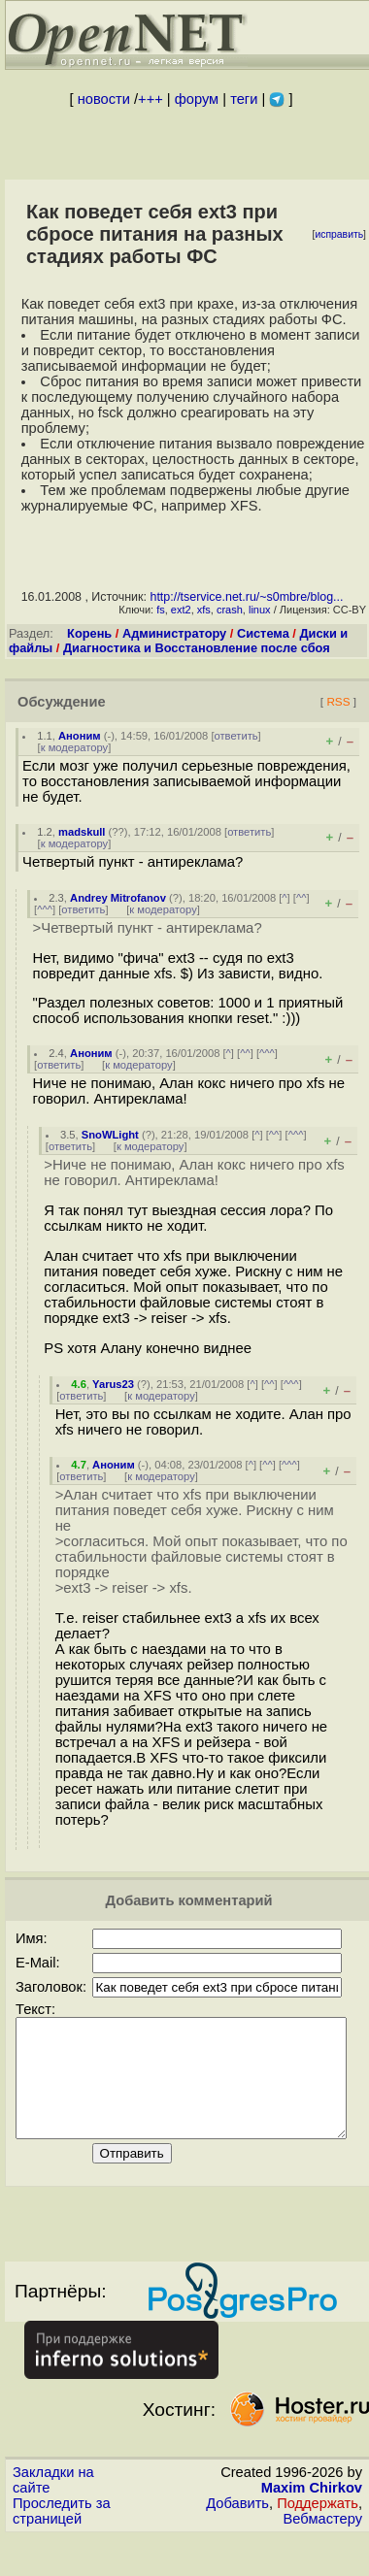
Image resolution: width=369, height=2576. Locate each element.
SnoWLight (110, 1134)
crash (230, 609)
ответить (236, 736)
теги (243, 99)
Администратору (174, 633)
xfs (204, 609)
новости (104, 99)
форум (196, 99)
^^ (301, 898)
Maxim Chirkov (311, 2511)
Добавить (237, 2526)
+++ (150, 99)
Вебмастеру (323, 2542)
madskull (82, 832)
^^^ (44, 909)
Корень (89, 633)
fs (160, 609)
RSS (338, 701)
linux (260, 609)
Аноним (79, 736)
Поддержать (317, 2526)
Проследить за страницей (62, 2534)
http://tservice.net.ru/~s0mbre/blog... (246, 597)
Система (263, 633)
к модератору (75, 747)
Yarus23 (113, 1384)
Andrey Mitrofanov (118, 898)
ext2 (181, 609)
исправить (339, 234)
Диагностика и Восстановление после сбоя (196, 648)
